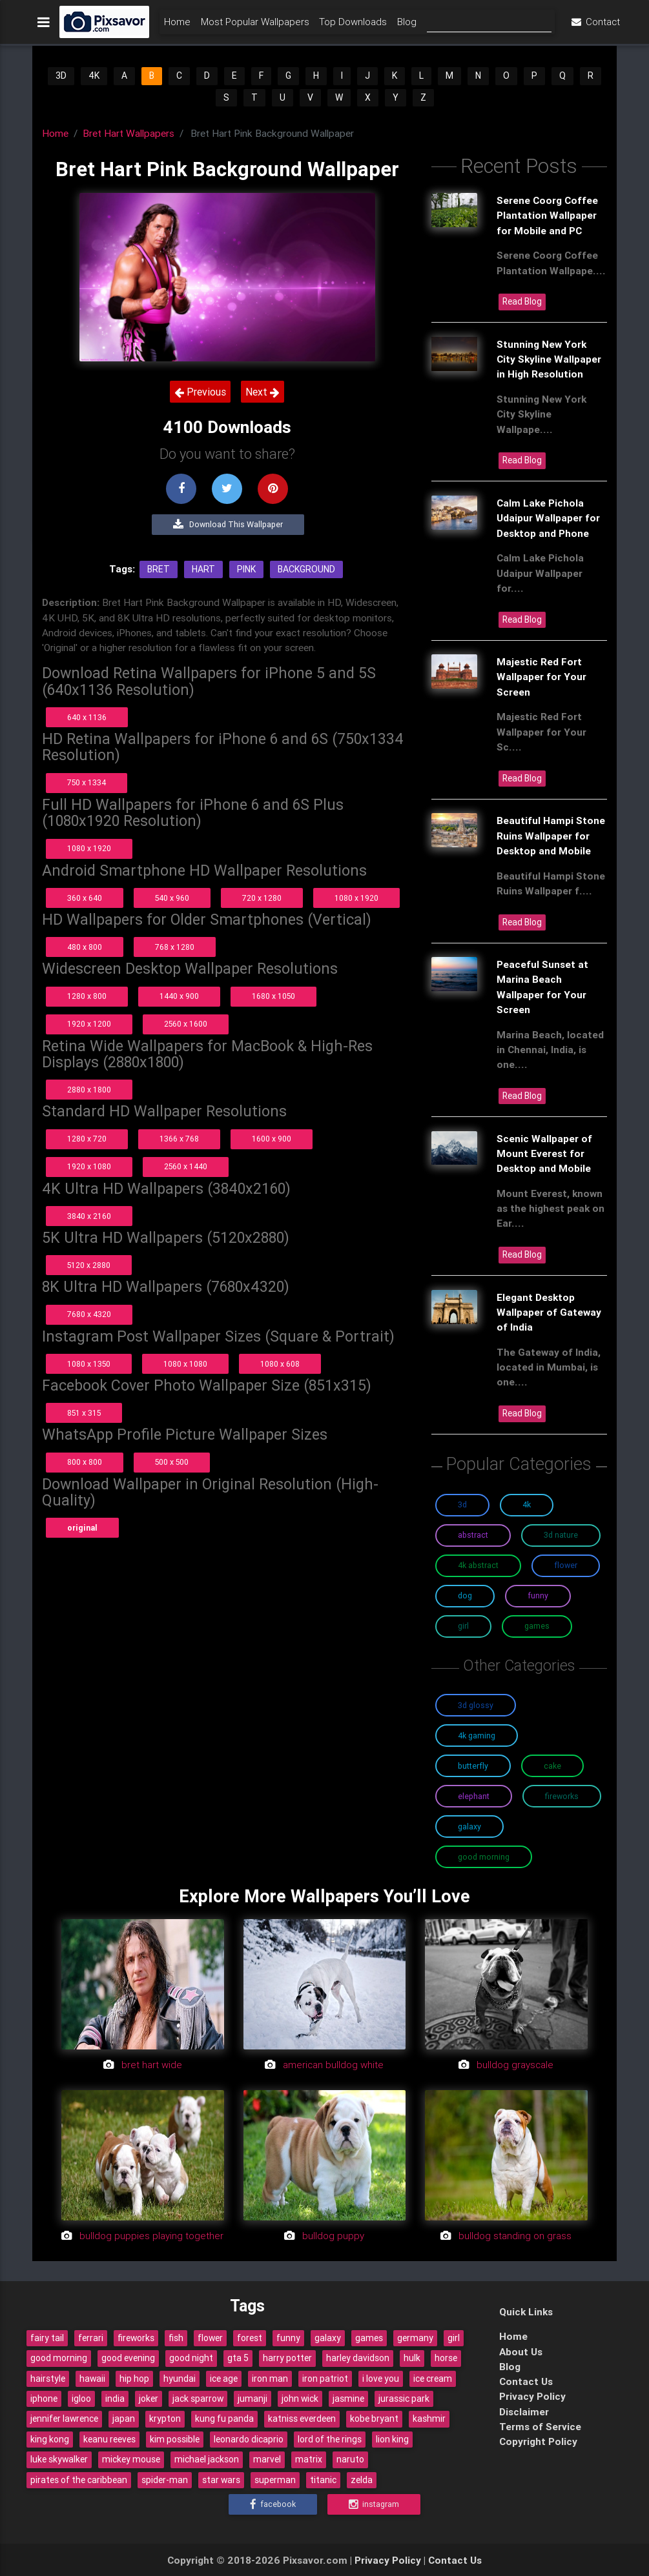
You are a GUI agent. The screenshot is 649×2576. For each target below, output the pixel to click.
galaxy (327, 2338)
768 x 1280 (174, 947)
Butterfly (473, 1766)
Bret (158, 569)
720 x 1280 (262, 898)
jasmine (348, 2398)
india (115, 2398)
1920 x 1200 (89, 1024)
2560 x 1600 (185, 1024)
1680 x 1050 (273, 996)
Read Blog (522, 301)
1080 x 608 (280, 1364)
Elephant (473, 1796)
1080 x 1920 (89, 848)
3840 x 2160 (89, 1216)
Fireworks (562, 1796)
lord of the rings (330, 2439)
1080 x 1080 (185, 1364)
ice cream (432, 2378)
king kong (49, 2439)
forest (249, 2338)
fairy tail (47, 2338)
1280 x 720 (87, 1138)
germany (415, 2338)
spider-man (164, 2480)
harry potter (287, 2358)
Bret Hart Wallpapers (128, 132)
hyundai (179, 2378)
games (369, 2338)
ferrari (90, 2338)
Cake (552, 1766)
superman (275, 2480)
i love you (380, 2378)
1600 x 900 (271, 1138)
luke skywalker (59, 2459)
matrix (308, 2459)
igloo (81, 2398)
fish (176, 2338)
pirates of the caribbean (78, 2480)
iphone (43, 2398)
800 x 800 (84, 1462)
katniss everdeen (302, 2418)
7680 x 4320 (89, 1314)
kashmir (429, 2418)
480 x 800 (84, 947)
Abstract (473, 1535)
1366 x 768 (179, 1138)
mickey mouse (131, 2459)
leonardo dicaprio (248, 2439)
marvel (267, 2459)
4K (93, 75)
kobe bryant (374, 2418)
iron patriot (325, 2378)
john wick (300, 2398)
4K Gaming (476, 1735)
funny (288, 2338)
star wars (221, 2480)
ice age (224, 2378)
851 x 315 (84, 1413)
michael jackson (206, 2459)
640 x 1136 (87, 717)
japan (123, 2418)
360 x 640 (84, 898)
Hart (203, 569)
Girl (463, 1626)
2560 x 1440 (185, 1166)
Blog (407, 23)
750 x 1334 (86, 782)
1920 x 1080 (89, 1166)
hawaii (92, 2378)
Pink (246, 569)
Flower (565, 1565)
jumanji (252, 2398)
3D (61, 75)
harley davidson (357, 2358)
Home (177, 23)
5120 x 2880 (88, 1265)
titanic (323, 2480)
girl (454, 2338)
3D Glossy (475, 1705)
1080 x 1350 (88, 1364)
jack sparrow (197, 2398)
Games (537, 1626)
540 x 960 (172, 898)
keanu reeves (109, 2439)
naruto (350, 2459)
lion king (392, 2439)
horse (446, 2358)
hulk (412, 2358)
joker (148, 2398)
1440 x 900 (179, 996)
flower (210, 2338)
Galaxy (469, 1826)
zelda (362, 2480)
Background (306, 569)
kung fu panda (224, 2418)
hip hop (134, 2378)
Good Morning (484, 1857)
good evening (128, 2358)
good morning (58, 2358)
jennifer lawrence (64, 2418)
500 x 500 (172, 1462)
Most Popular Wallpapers (255, 23)
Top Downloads (353, 23)
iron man (270, 2378)
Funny (538, 1595)
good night (191, 2358)
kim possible (175, 2439)
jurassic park (403, 2398)
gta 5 (238, 2358)
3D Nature (561, 1535)
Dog (465, 1595)
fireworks (136, 2338)
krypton (165, 2418)
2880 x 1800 (89, 1089)
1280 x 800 (87, 996)
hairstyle (47, 2378)
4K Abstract (478, 1565)
